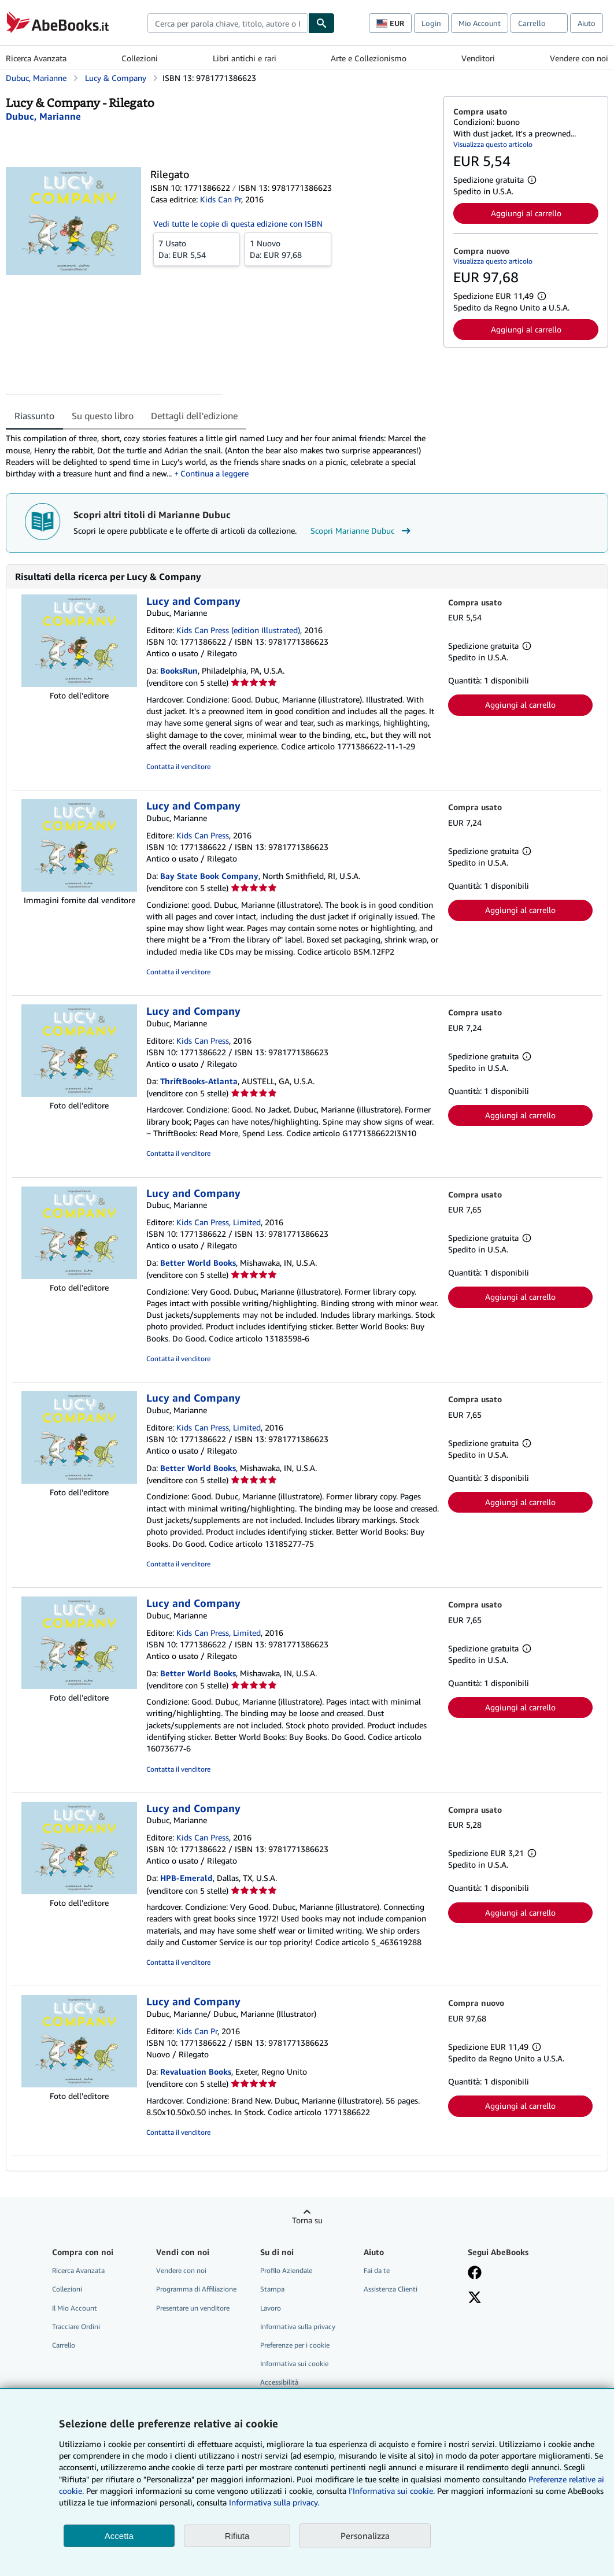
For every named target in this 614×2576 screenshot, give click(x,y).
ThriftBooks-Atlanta (199, 1081)
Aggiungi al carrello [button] (526, 213)
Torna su (307, 2220)
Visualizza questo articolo (492, 144)
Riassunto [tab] (34, 416)
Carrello (63, 2345)
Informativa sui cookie (294, 2363)
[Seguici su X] (475, 2298)
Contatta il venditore (178, 766)
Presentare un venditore (193, 2308)
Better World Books (198, 1262)
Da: (196, 249)
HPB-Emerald (186, 1878)
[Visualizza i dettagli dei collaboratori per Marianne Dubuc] (43, 116)
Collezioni (139, 58)
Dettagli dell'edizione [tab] (194, 416)
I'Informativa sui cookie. (392, 2491)
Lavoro (270, 2308)
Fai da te (377, 2270)
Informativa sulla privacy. (274, 2502)
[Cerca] (321, 23)
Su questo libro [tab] (103, 416)
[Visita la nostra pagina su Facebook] (475, 2274)
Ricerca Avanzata (36, 58)
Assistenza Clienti (390, 2289)
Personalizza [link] (365, 2535)
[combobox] (227, 23)
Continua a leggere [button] (214, 473)
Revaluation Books (195, 2071)
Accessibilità (279, 2382)
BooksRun (179, 670)
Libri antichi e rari (244, 58)
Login (431, 23)
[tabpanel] (220, 456)
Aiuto (586, 23)
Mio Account (479, 23)
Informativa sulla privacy (297, 2326)
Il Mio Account (74, 2308)
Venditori (478, 58)
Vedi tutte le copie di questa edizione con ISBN (238, 223)
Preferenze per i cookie (295, 2345)
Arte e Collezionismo (368, 58)
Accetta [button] (119, 2536)
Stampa (272, 2289)
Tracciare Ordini (76, 2326)
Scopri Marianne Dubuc (361, 531)
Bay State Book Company (209, 876)
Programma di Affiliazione (196, 2289)
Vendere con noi (579, 58)
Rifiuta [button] (237, 2536)
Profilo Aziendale (286, 2270)
